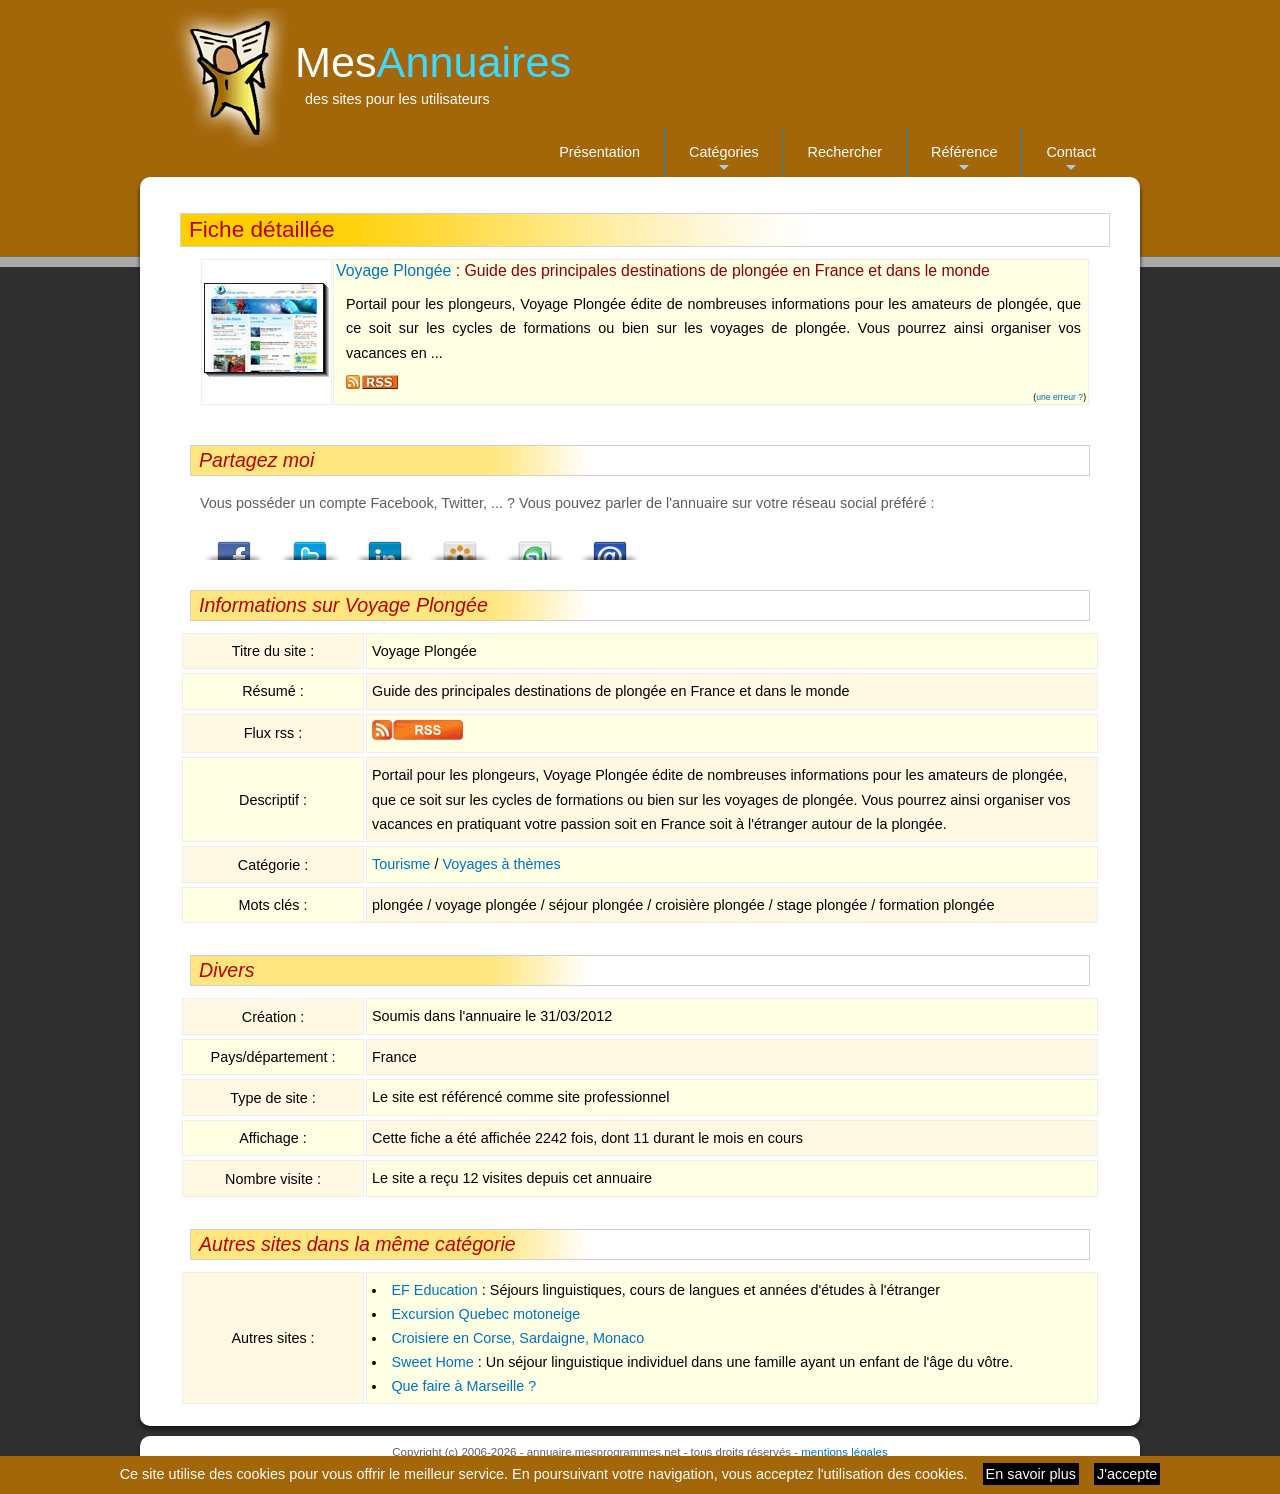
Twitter (310, 545)
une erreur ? (1059, 397)
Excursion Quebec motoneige (485, 1314)
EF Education (434, 1290)
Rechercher (845, 152)
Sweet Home (432, 1362)
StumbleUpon (535, 545)
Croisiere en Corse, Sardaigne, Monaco (517, 1338)
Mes (433, 62)
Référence (964, 160)
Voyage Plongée (393, 270)
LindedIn (385, 545)
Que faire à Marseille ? (463, 1386)
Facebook (235, 545)
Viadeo (460, 545)
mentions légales (844, 1452)
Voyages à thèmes (501, 864)
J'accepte (1127, 1474)
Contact (1071, 160)
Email (610, 545)
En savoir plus (1031, 1474)
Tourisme (401, 864)
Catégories (724, 160)
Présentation (599, 152)
